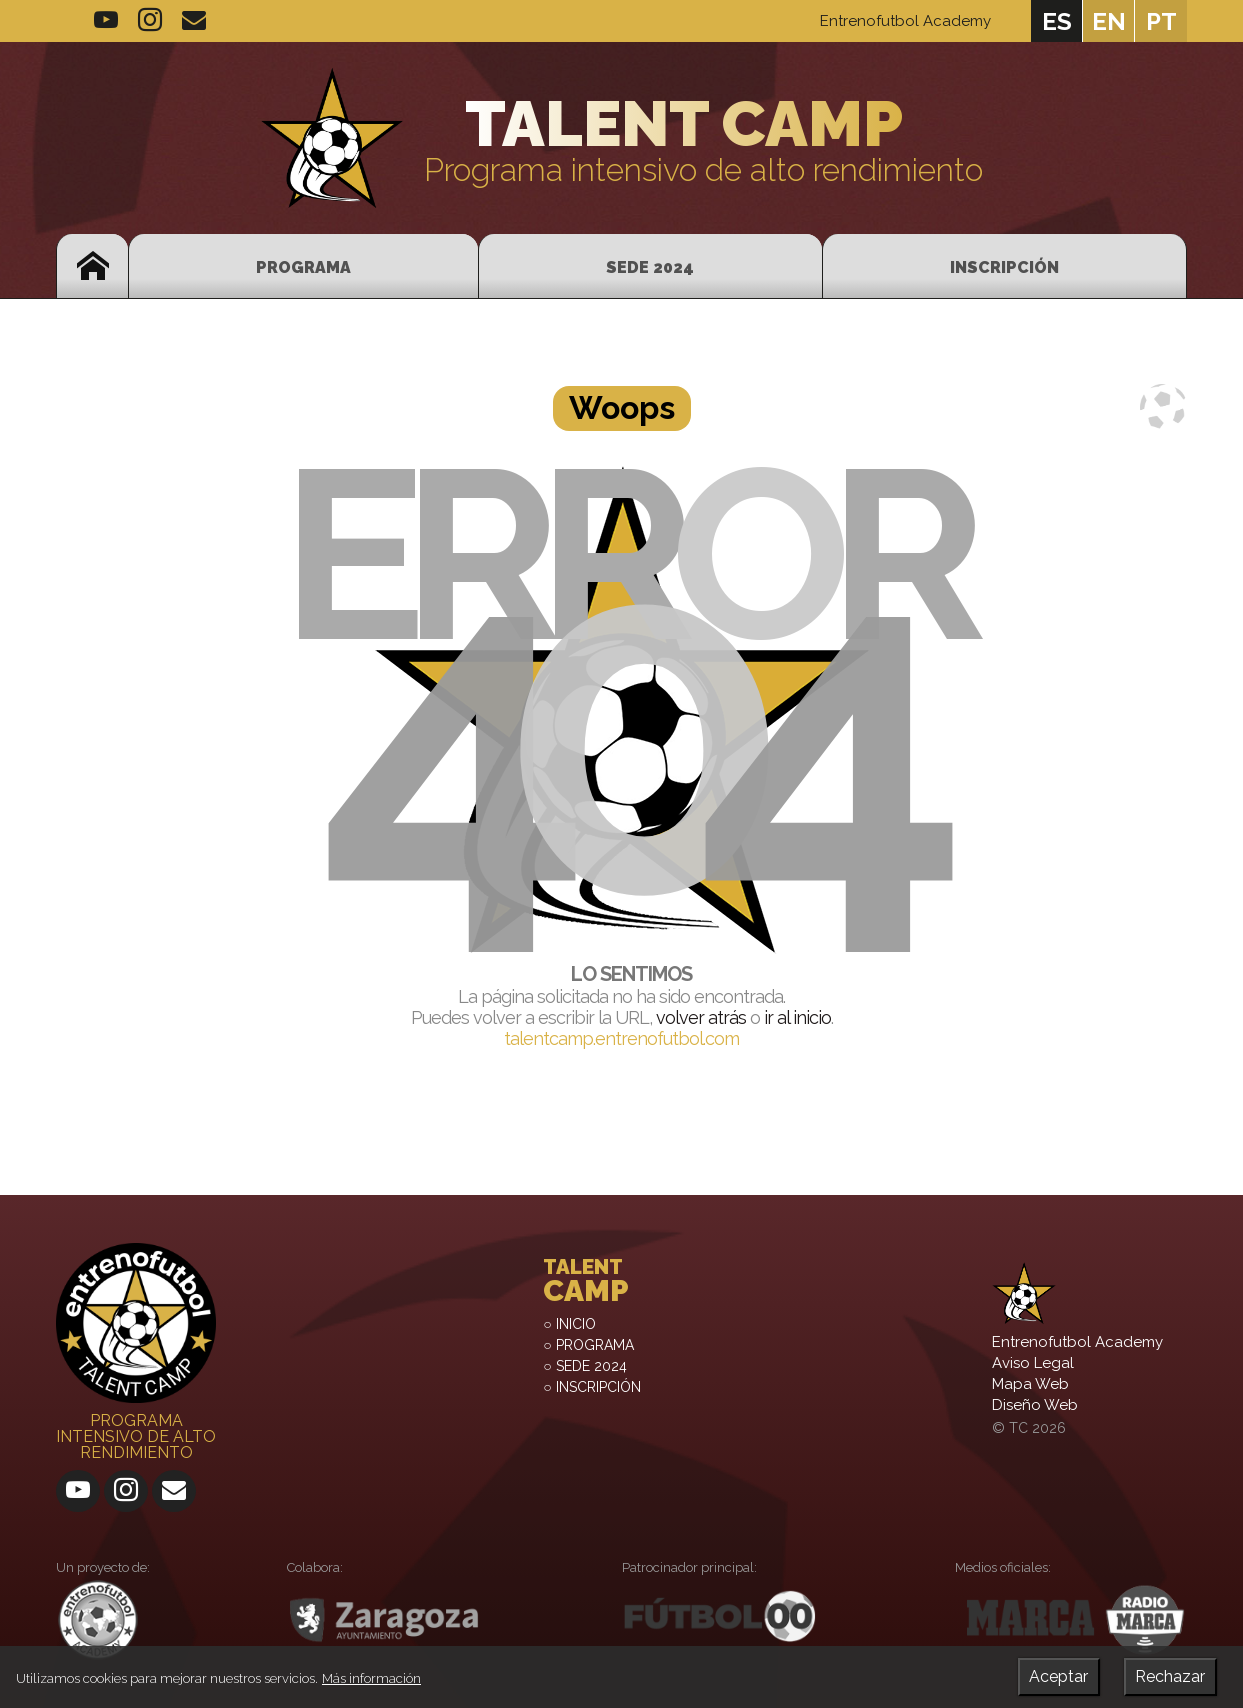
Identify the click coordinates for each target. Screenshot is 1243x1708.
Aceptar (1058, 1676)
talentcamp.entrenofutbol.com (621, 1038)
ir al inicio (797, 1017)
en (1109, 21)
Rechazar (1170, 1676)
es (1057, 21)
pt (1161, 21)
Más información (371, 1678)
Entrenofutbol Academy (905, 21)
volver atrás (701, 1017)
